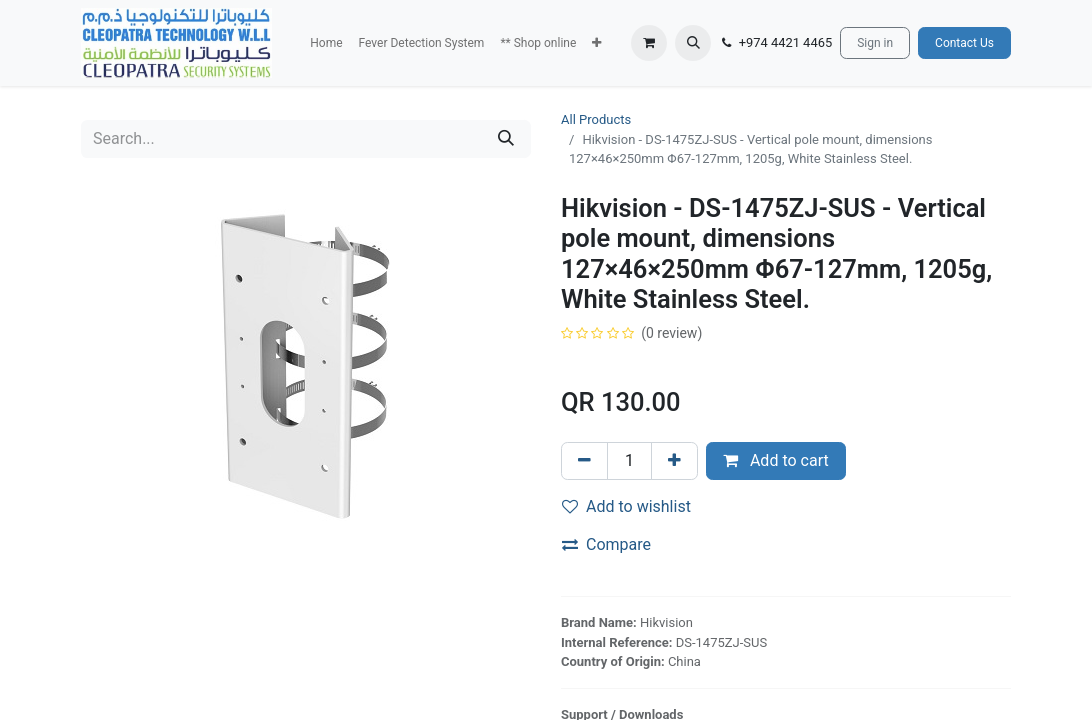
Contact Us (964, 43)
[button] (596, 43)
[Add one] (674, 461)
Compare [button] (606, 544)
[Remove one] (584, 461)
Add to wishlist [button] (626, 506)
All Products (596, 119)
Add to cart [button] (776, 460)
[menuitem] (326, 43)
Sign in (875, 43)
